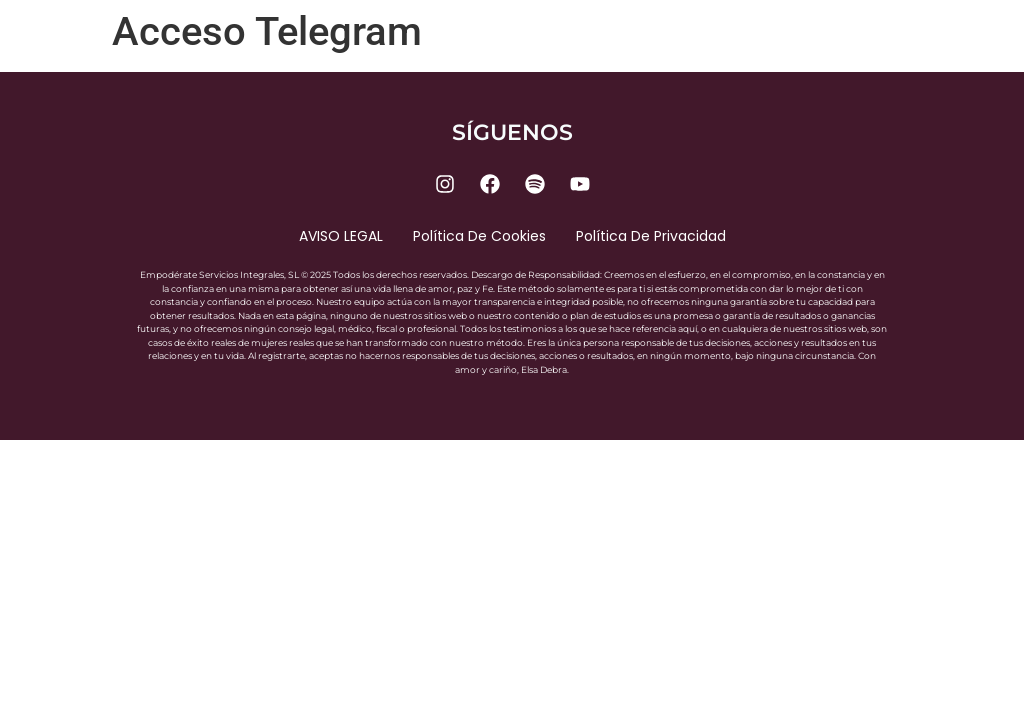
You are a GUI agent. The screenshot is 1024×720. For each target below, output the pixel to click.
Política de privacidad (651, 236)
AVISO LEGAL (341, 236)
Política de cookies (479, 236)
